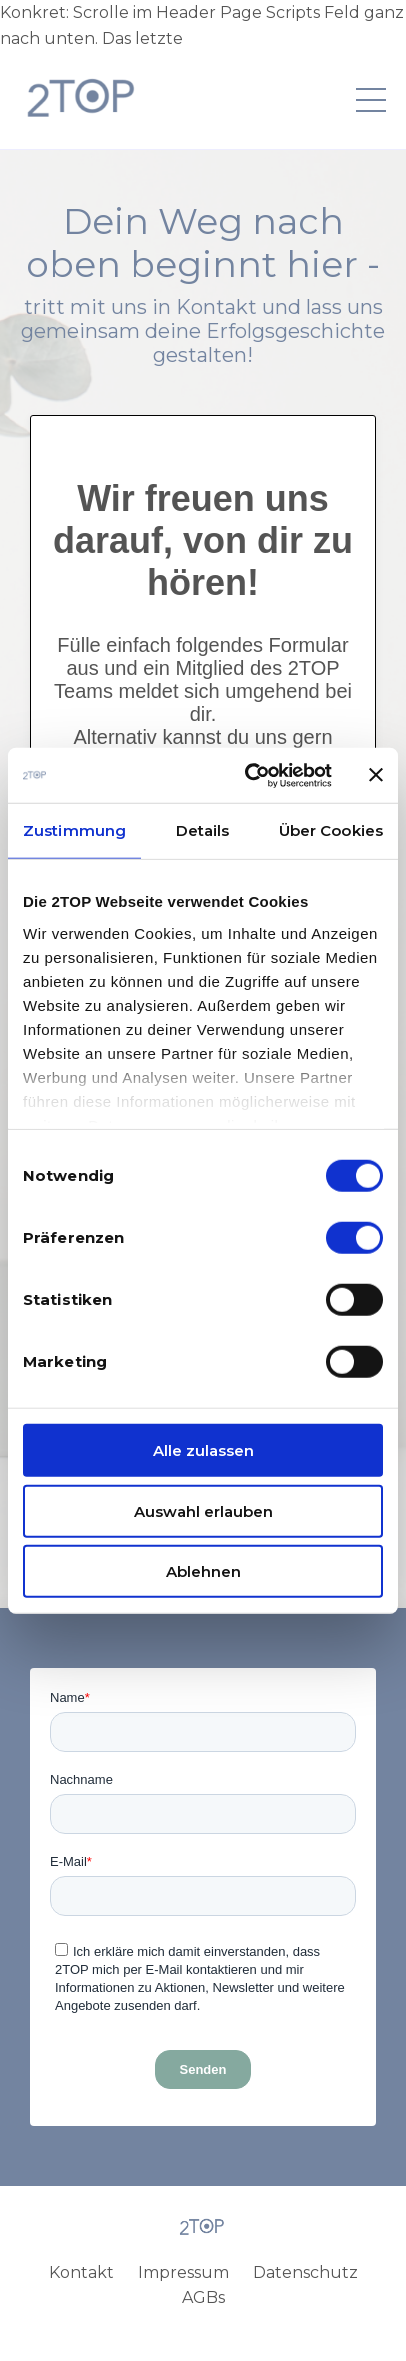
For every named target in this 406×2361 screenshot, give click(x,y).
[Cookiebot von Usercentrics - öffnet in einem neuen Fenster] (250, 775)
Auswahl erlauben (203, 1510)
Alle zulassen (203, 1450)
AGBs (203, 2297)
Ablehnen (203, 1571)
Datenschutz (305, 2272)
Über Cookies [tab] (331, 830)
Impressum (183, 2272)
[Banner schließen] (376, 775)
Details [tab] (203, 830)
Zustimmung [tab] (74, 830)
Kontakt (81, 2272)
